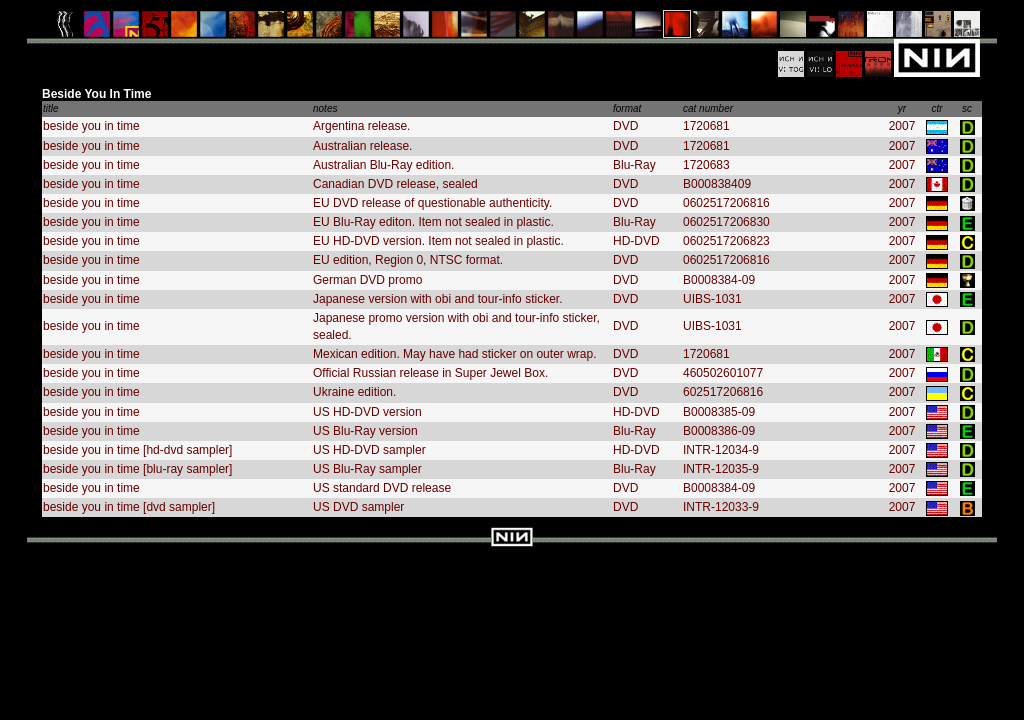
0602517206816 (726, 203)
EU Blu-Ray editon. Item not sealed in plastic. (433, 222)
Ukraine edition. (354, 392)
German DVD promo (367, 280)
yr (902, 108)
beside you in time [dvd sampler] (129, 507)
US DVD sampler (358, 507)
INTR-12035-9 (721, 469)
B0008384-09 (719, 280)
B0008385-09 (719, 412)
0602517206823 (726, 241)
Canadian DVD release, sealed (395, 184)
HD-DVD (636, 241)
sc (967, 108)
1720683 (706, 165)
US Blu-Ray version (365, 431)
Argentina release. (361, 126)
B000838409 (717, 184)
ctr (936, 108)
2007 (902, 126)
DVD (625, 126)
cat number (708, 108)
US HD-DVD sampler (369, 450)
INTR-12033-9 (721, 507)
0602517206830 (726, 222)
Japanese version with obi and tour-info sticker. (437, 299)
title (51, 108)
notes (325, 108)
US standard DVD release (382, 488)
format (627, 108)
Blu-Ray (634, 165)
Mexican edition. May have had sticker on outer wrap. (454, 354)
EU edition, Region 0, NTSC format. (408, 260)
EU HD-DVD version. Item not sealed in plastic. (438, 241)
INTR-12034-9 (721, 450)
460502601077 (723, 373)
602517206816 (723, 392)
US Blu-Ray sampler (367, 469)
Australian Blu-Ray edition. (383, 165)
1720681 (706, 126)
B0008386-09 (719, 431)
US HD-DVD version (367, 412)
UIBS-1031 (712, 299)
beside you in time (91, 126)
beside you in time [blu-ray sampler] (137, 469)
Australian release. (362, 146)
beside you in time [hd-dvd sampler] (137, 450)
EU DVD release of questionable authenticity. (432, 203)
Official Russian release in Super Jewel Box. (430, 373)
